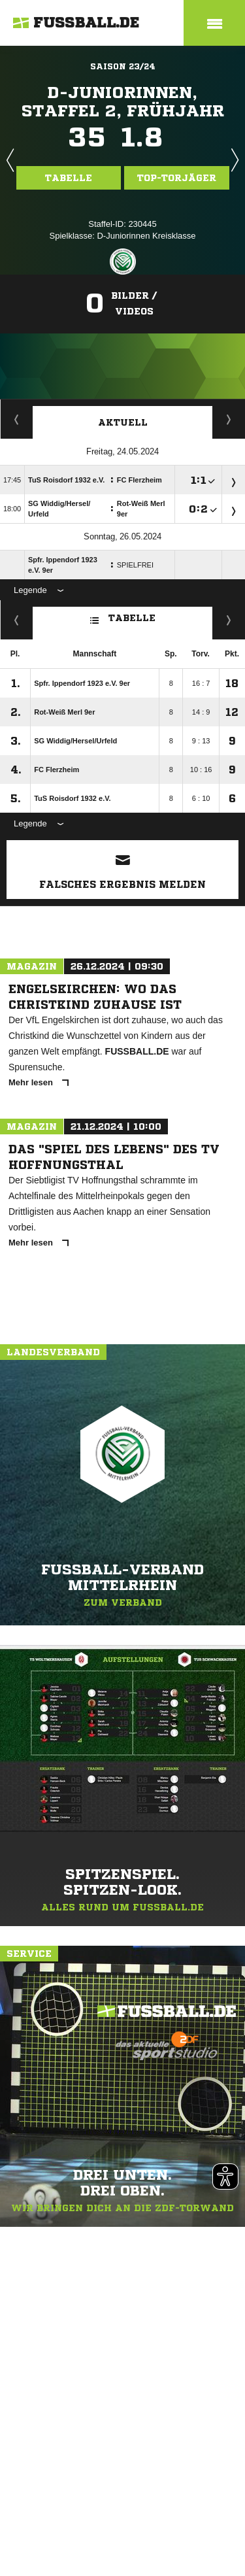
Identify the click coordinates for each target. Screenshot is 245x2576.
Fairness (17, 619)
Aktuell (123, 422)
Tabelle (68, 177)
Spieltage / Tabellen (229, 419)
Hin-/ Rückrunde (229, 619)
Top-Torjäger (176, 177)
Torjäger (17, 419)
